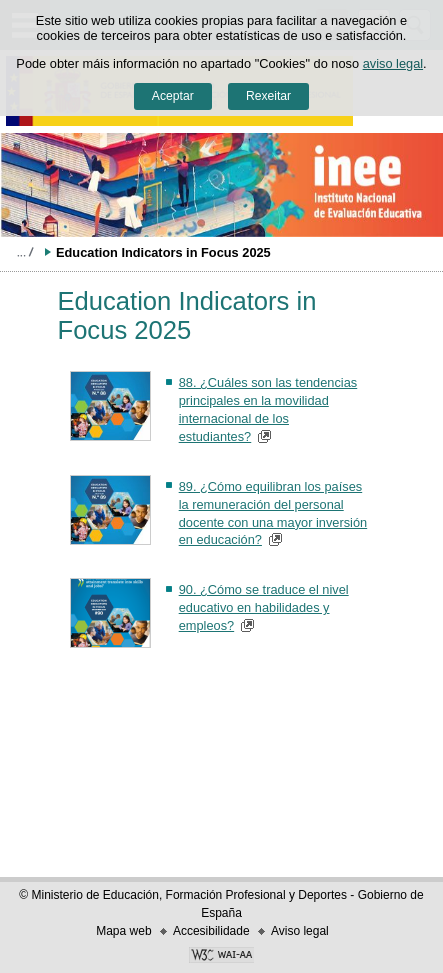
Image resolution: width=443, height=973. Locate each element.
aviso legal (393, 63)
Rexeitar (268, 96)
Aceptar (173, 96)
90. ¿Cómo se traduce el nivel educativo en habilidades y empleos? (264, 607)
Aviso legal (300, 931)
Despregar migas (25, 252)
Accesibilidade (211, 931)
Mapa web (123, 931)
